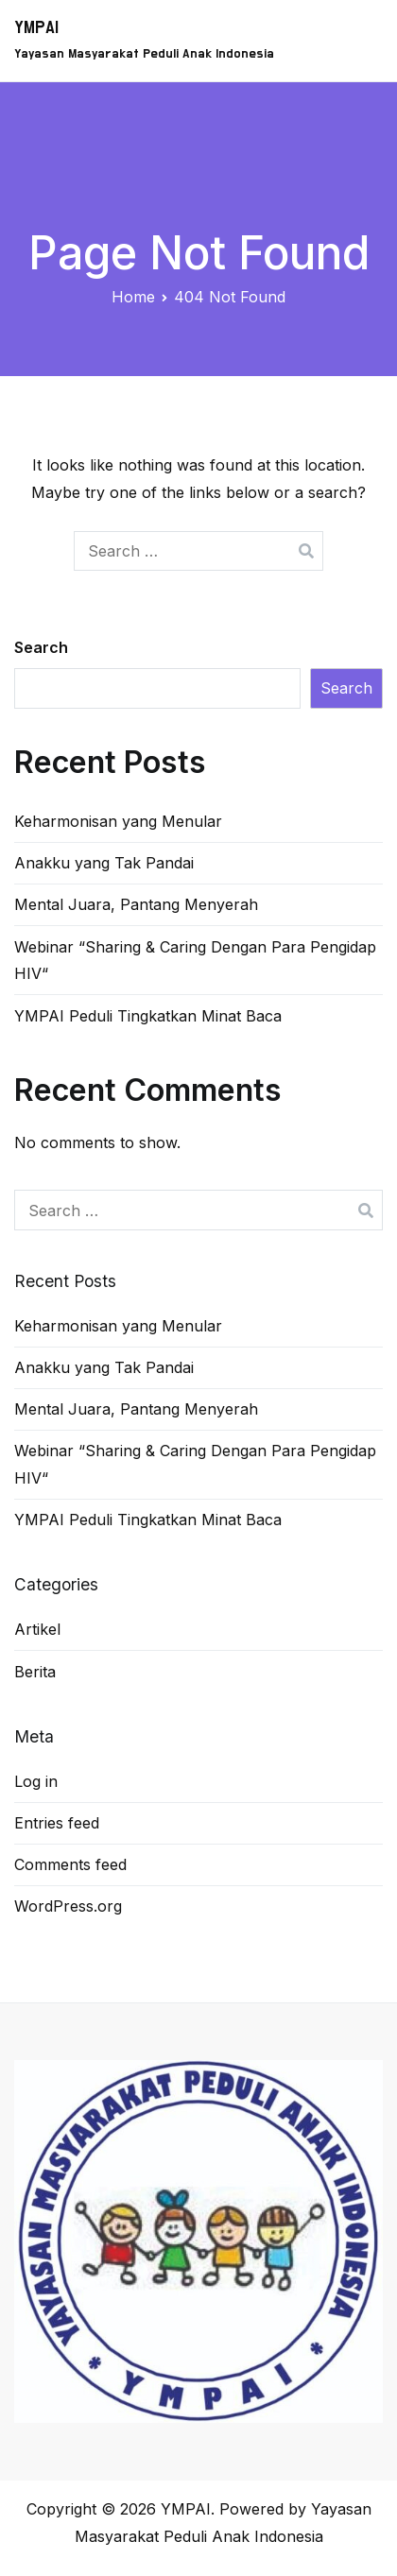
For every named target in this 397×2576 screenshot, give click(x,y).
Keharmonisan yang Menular (118, 821)
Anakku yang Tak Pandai (104, 862)
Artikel (37, 1629)
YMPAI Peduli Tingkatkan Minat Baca (148, 1015)
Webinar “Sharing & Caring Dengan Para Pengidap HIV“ (195, 960)
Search (41, 647)
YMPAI (36, 28)
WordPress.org (68, 1906)
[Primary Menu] (362, 40)
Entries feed (56, 1822)
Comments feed (70, 1864)
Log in (36, 1781)
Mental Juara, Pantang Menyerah (136, 904)
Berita (35, 1671)
